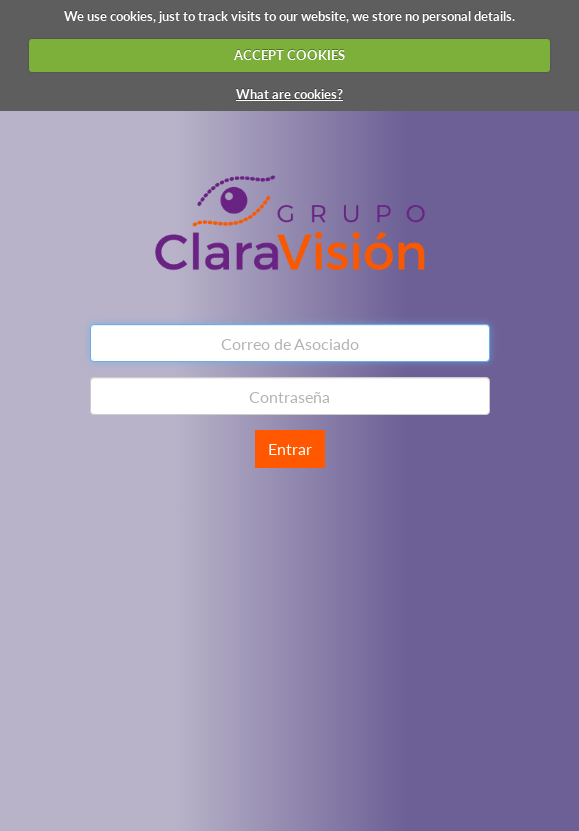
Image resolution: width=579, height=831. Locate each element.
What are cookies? (289, 94)
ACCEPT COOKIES (289, 55)
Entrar (290, 448)
